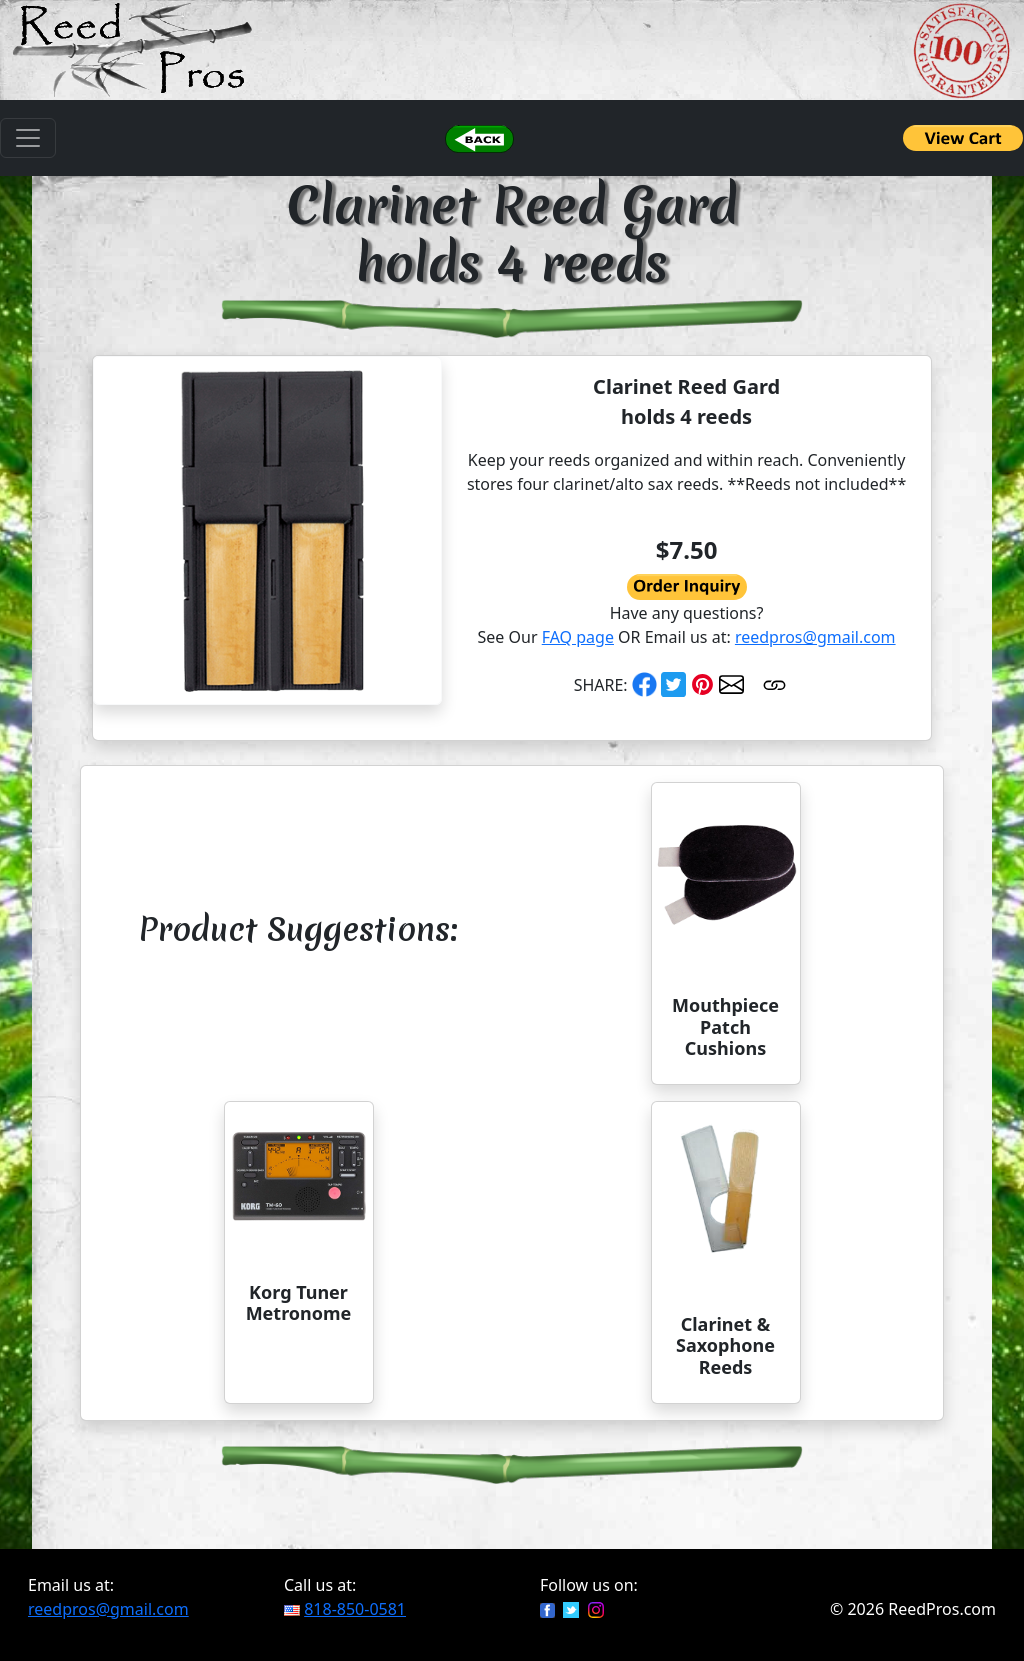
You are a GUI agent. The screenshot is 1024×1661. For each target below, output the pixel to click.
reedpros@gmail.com (815, 637)
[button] (479, 137)
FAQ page (578, 637)
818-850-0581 (355, 1609)
